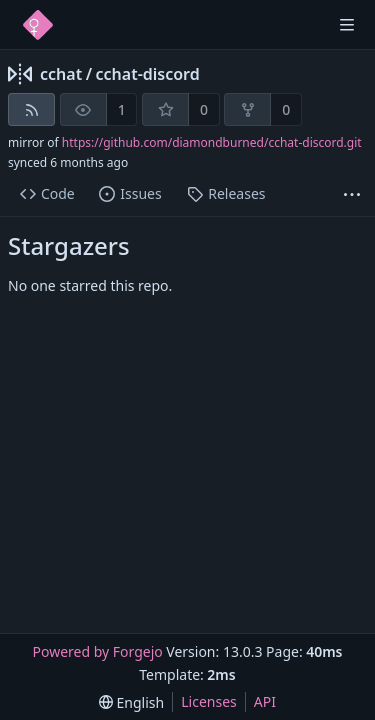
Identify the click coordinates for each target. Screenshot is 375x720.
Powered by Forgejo (97, 651)
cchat (61, 74)
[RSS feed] (31, 109)
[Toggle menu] (347, 25)
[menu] (131, 702)
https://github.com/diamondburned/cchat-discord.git (212, 142)
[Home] (38, 25)
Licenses (209, 701)
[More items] (352, 194)
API (265, 701)
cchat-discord (148, 74)
